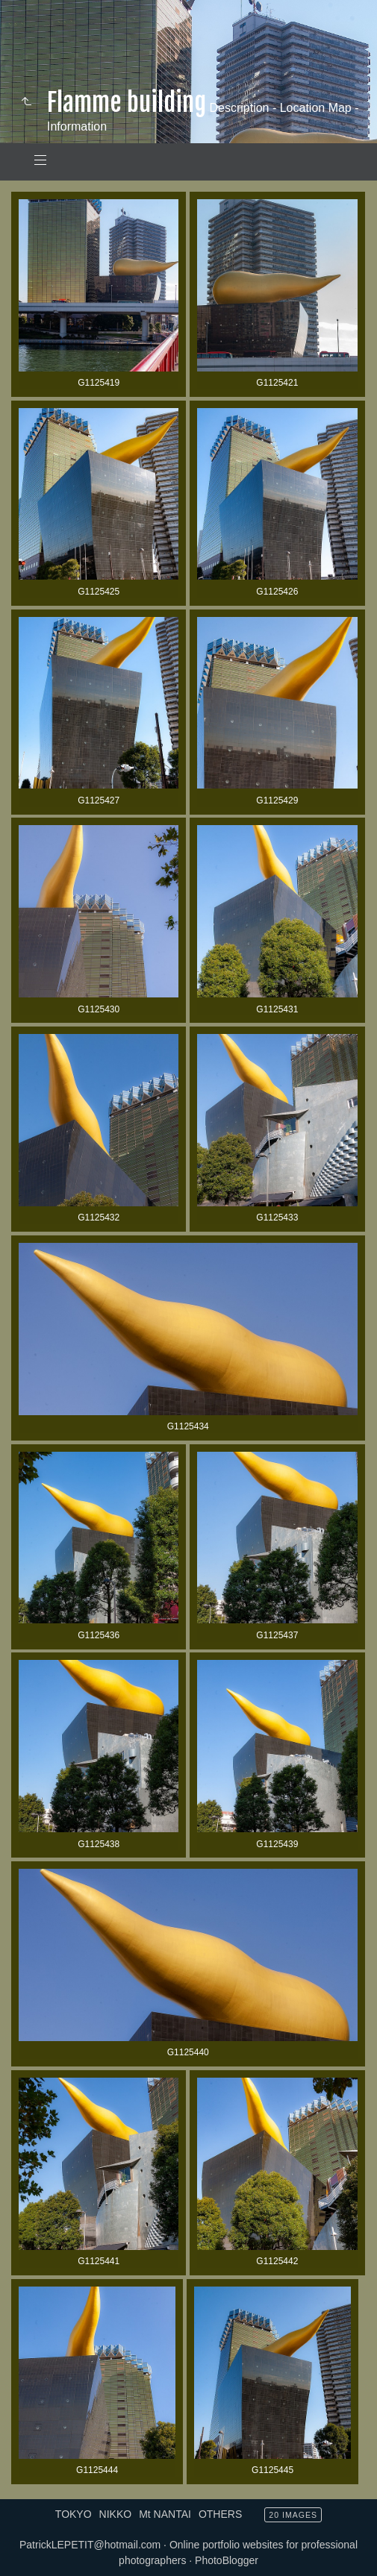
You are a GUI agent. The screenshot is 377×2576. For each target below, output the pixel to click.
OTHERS (220, 2514)
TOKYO (73, 2514)
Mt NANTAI (165, 2514)
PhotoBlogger (226, 2560)
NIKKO (115, 2514)
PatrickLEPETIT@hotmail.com (90, 2545)
